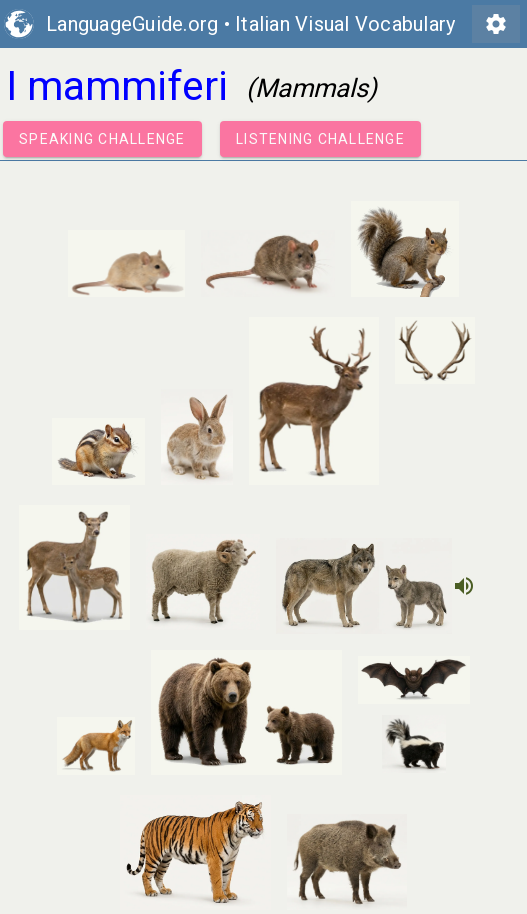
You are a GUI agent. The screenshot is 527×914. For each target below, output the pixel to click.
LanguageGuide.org (132, 24)
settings (496, 24)
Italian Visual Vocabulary (345, 24)
